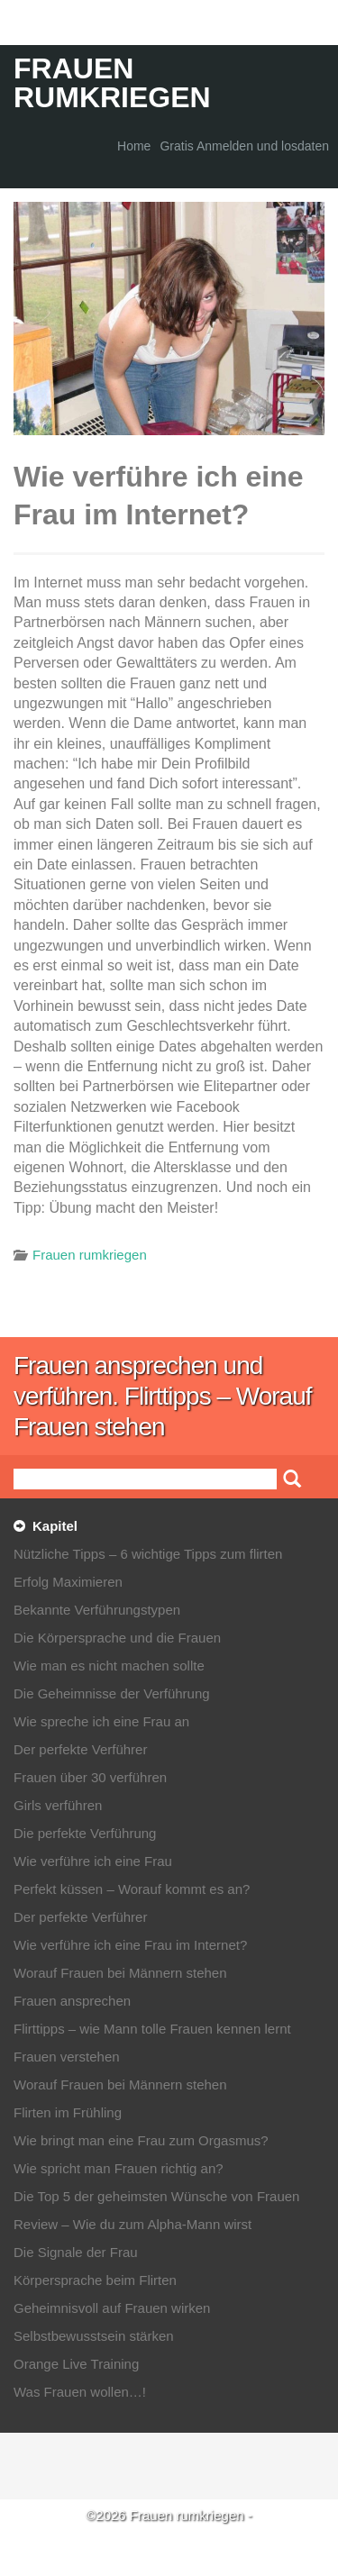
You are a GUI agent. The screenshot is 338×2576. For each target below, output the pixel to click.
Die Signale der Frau (76, 2252)
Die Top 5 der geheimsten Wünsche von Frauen (156, 2196)
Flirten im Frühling (68, 2112)
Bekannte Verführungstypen (97, 1609)
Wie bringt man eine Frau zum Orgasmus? (141, 2140)
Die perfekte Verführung (85, 1833)
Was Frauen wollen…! (80, 2391)
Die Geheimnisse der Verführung (112, 1693)
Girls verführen (58, 1805)
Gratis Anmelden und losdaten (244, 146)
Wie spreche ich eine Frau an (101, 1721)
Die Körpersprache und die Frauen (117, 1637)
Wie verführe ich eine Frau (93, 1861)
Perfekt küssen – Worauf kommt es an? (132, 1889)
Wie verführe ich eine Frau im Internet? (130, 1944)
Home (134, 146)
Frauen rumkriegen (112, 83)
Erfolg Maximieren (68, 1581)
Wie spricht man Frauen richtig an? (119, 2168)
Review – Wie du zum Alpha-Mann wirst (132, 2224)
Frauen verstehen (67, 2056)
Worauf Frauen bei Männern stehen (120, 1972)
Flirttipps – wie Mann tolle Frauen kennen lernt (152, 2028)
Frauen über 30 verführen (90, 1777)
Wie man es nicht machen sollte (109, 1665)
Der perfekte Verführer (80, 1749)
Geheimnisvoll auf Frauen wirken (112, 2308)
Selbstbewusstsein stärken (94, 2336)
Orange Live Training (76, 2363)
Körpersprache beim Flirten (95, 2280)
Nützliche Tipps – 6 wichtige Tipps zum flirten (148, 1553)
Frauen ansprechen (72, 2000)
